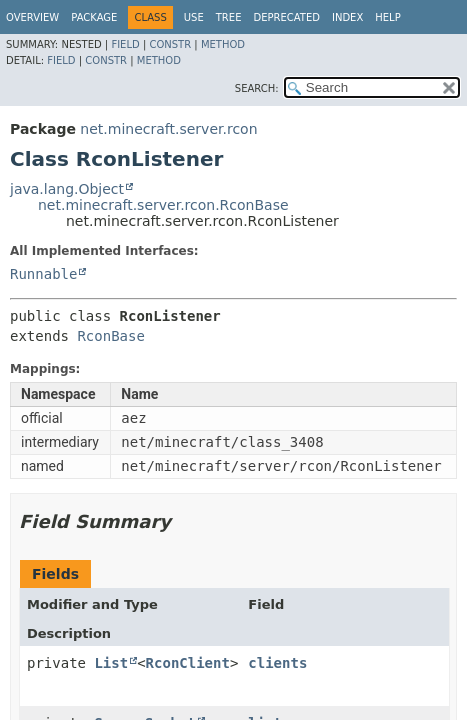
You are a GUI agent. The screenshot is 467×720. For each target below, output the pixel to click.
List (111, 663)
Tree (229, 17)
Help (387, 17)
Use (194, 17)
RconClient (188, 663)
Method (223, 44)
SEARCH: (257, 88)
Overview (32, 17)
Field (125, 44)
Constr (170, 44)
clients (277, 663)
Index (347, 17)
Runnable (43, 274)
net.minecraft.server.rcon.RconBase (163, 205)
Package (94, 17)
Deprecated (286, 17)
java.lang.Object (67, 189)
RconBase (110, 336)
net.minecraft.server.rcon (168, 129)
